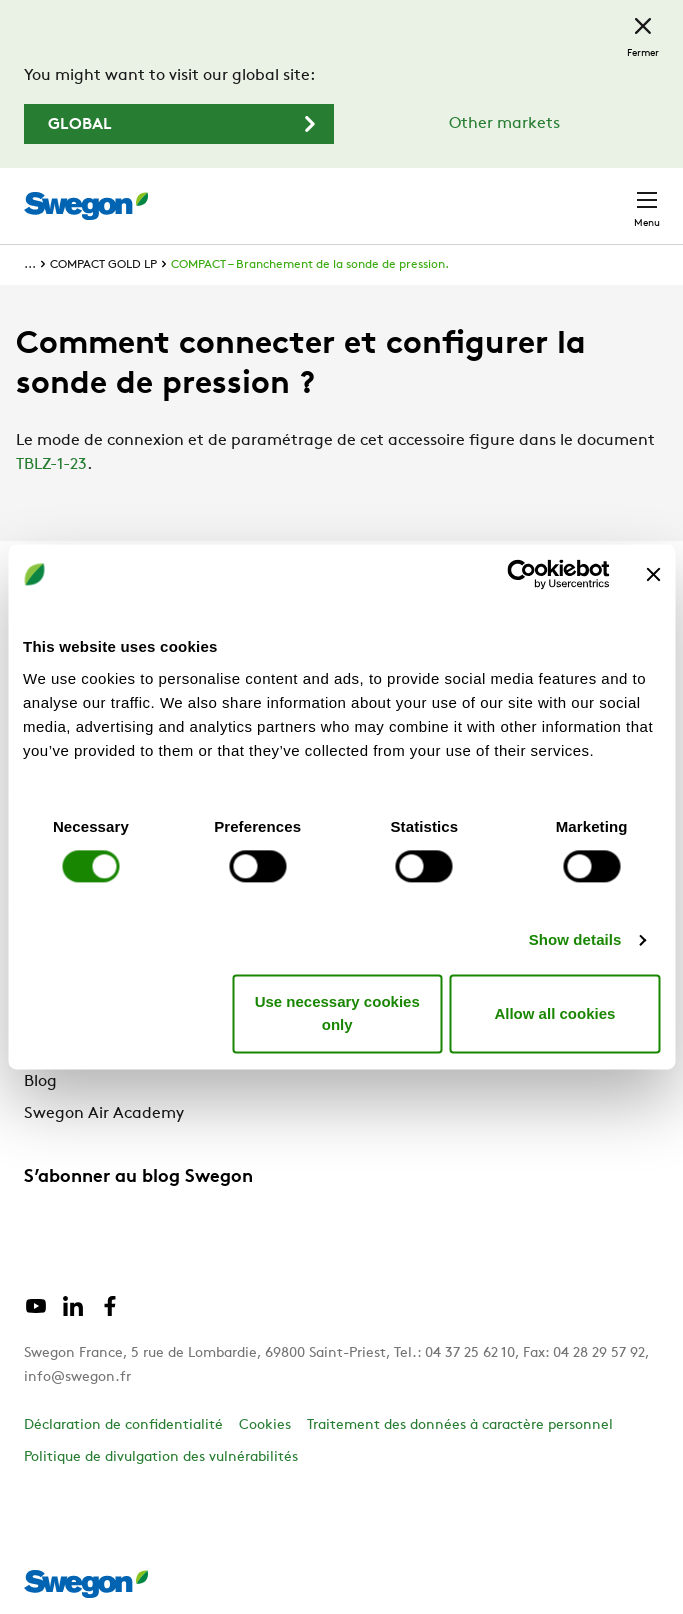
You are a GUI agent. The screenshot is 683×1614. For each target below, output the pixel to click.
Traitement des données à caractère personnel (460, 1425)
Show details (575, 939)
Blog (40, 1082)
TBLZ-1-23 (51, 465)
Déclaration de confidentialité (123, 1425)
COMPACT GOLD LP (103, 265)
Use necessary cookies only (337, 1014)
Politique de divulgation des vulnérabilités (161, 1457)
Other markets (504, 124)
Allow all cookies (554, 1013)
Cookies (265, 1425)
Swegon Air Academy (104, 1114)
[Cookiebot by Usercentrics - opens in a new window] (521, 574)
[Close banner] (653, 574)
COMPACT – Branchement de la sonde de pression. (310, 265)
